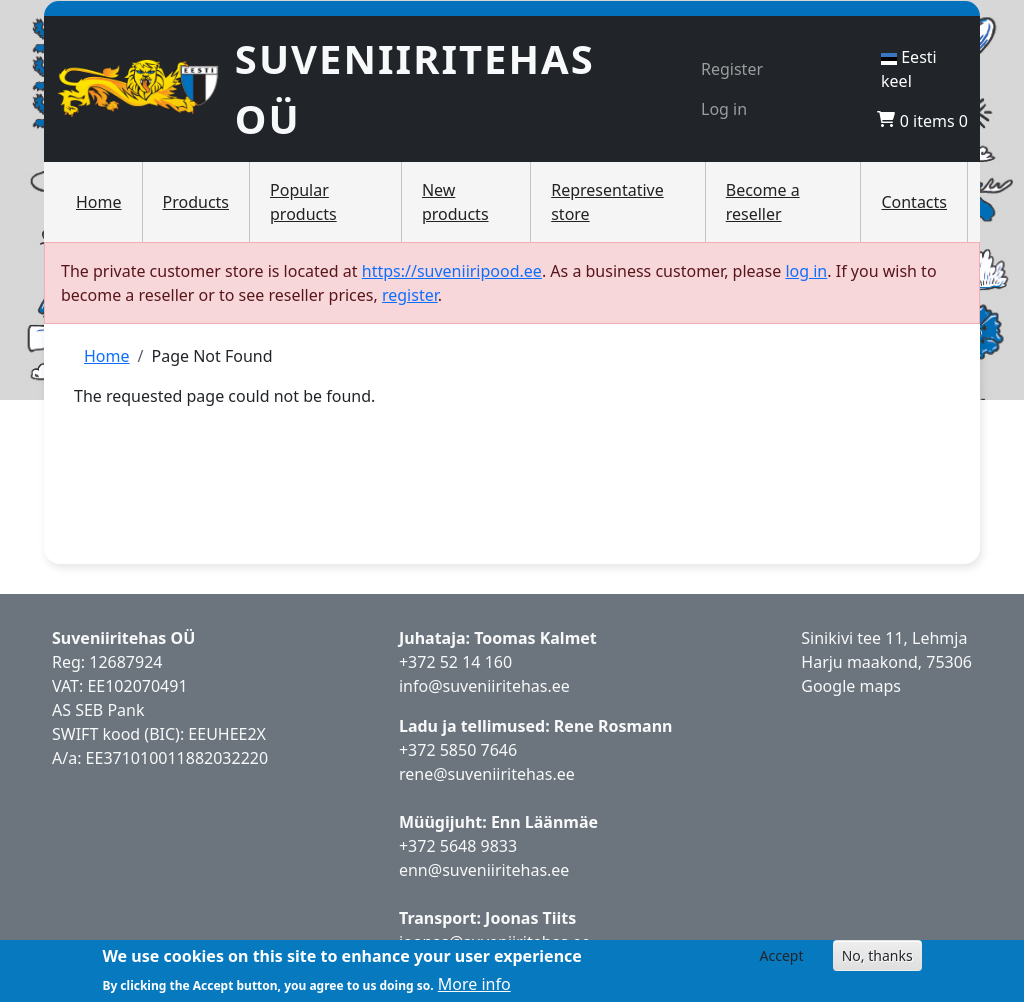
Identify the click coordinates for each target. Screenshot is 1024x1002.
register (410, 295)
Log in (724, 109)
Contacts (914, 202)
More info (474, 984)
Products (196, 202)
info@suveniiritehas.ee (484, 686)
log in (806, 271)
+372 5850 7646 (458, 750)
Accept (782, 955)
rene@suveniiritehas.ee (487, 774)
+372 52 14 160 (455, 662)
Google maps (851, 686)
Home (99, 202)
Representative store (607, 202)
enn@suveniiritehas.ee (484, 870)
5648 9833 (481, 846)
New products (455, 202)
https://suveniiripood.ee (452, 271)
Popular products (303, 202)
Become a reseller (763, 202)
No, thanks (877, 955)
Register (732, 69)
